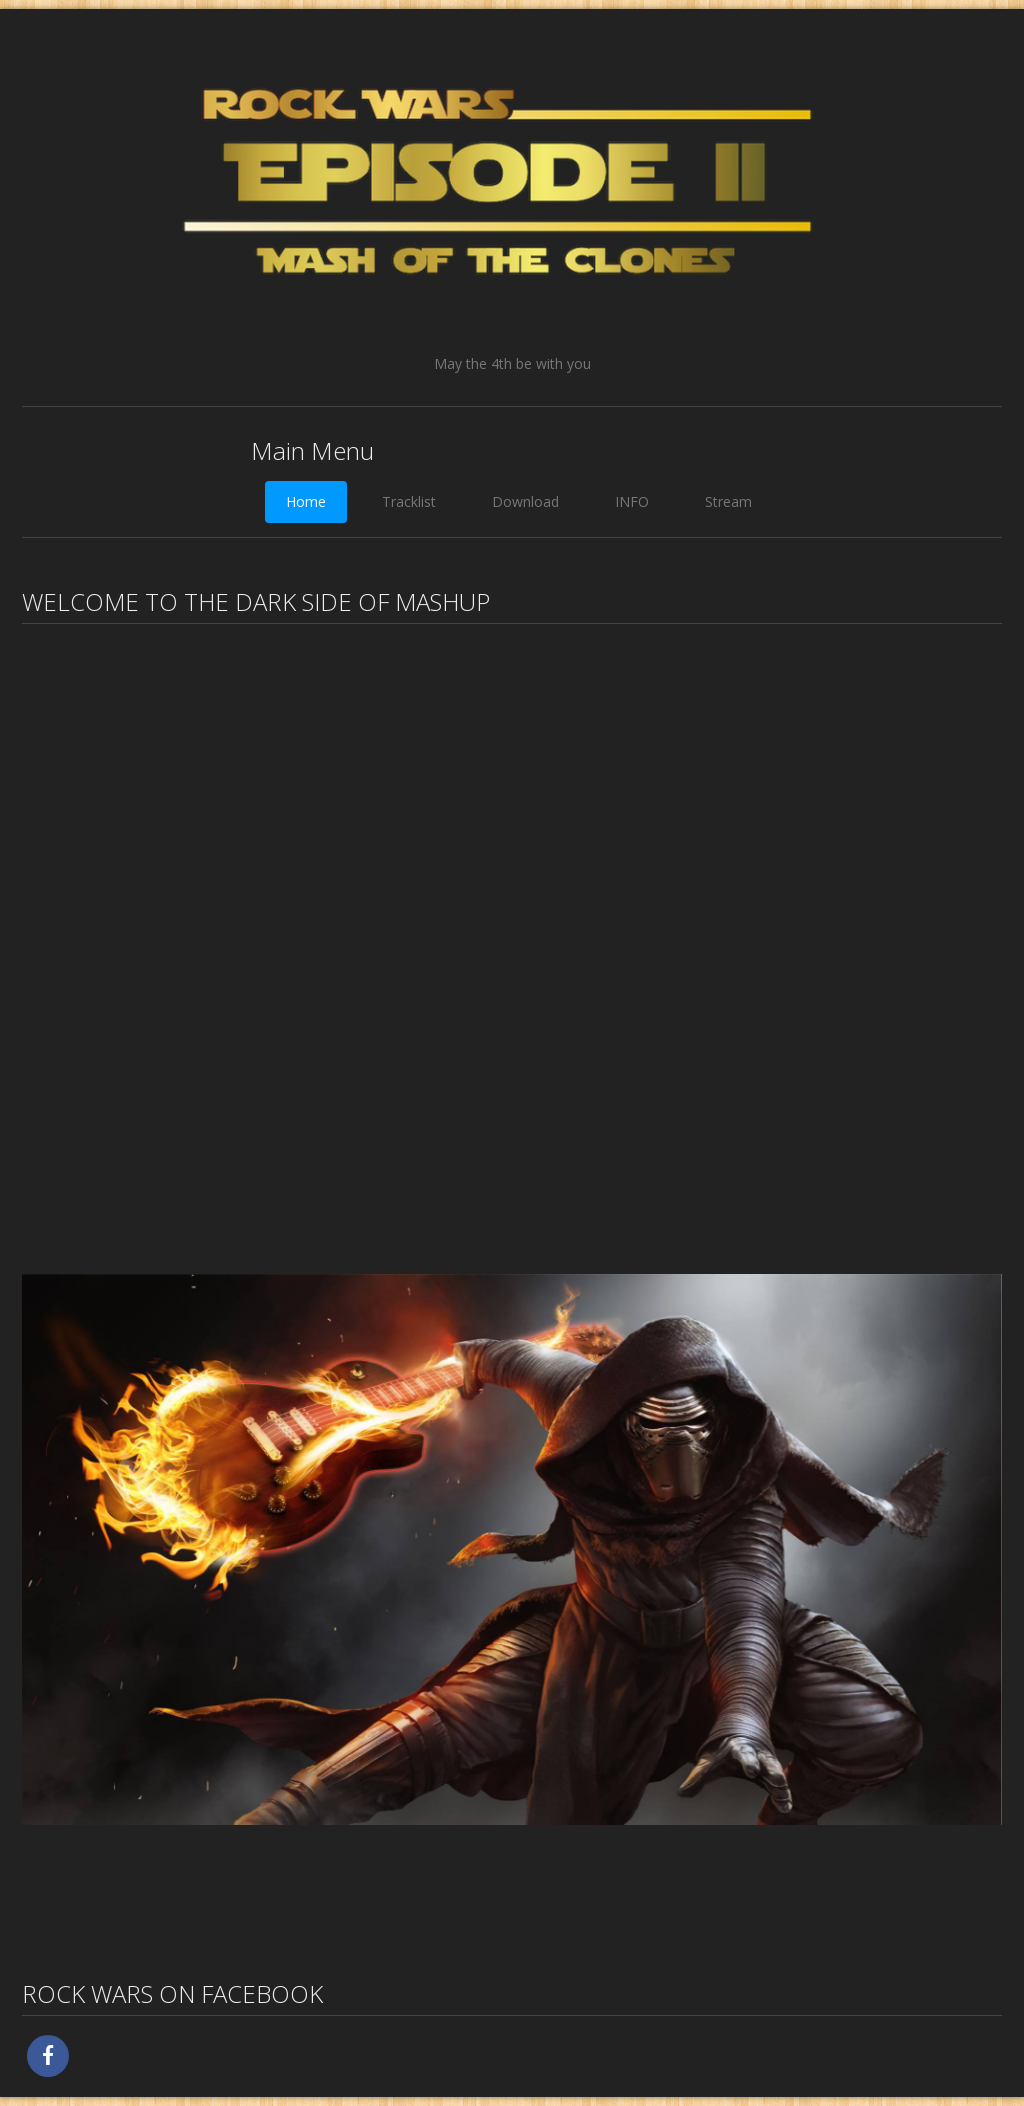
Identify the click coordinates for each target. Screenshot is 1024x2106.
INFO (632, 501)
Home (306, 501)
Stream (728, 501)
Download (525, 501)
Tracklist (409, 501)
